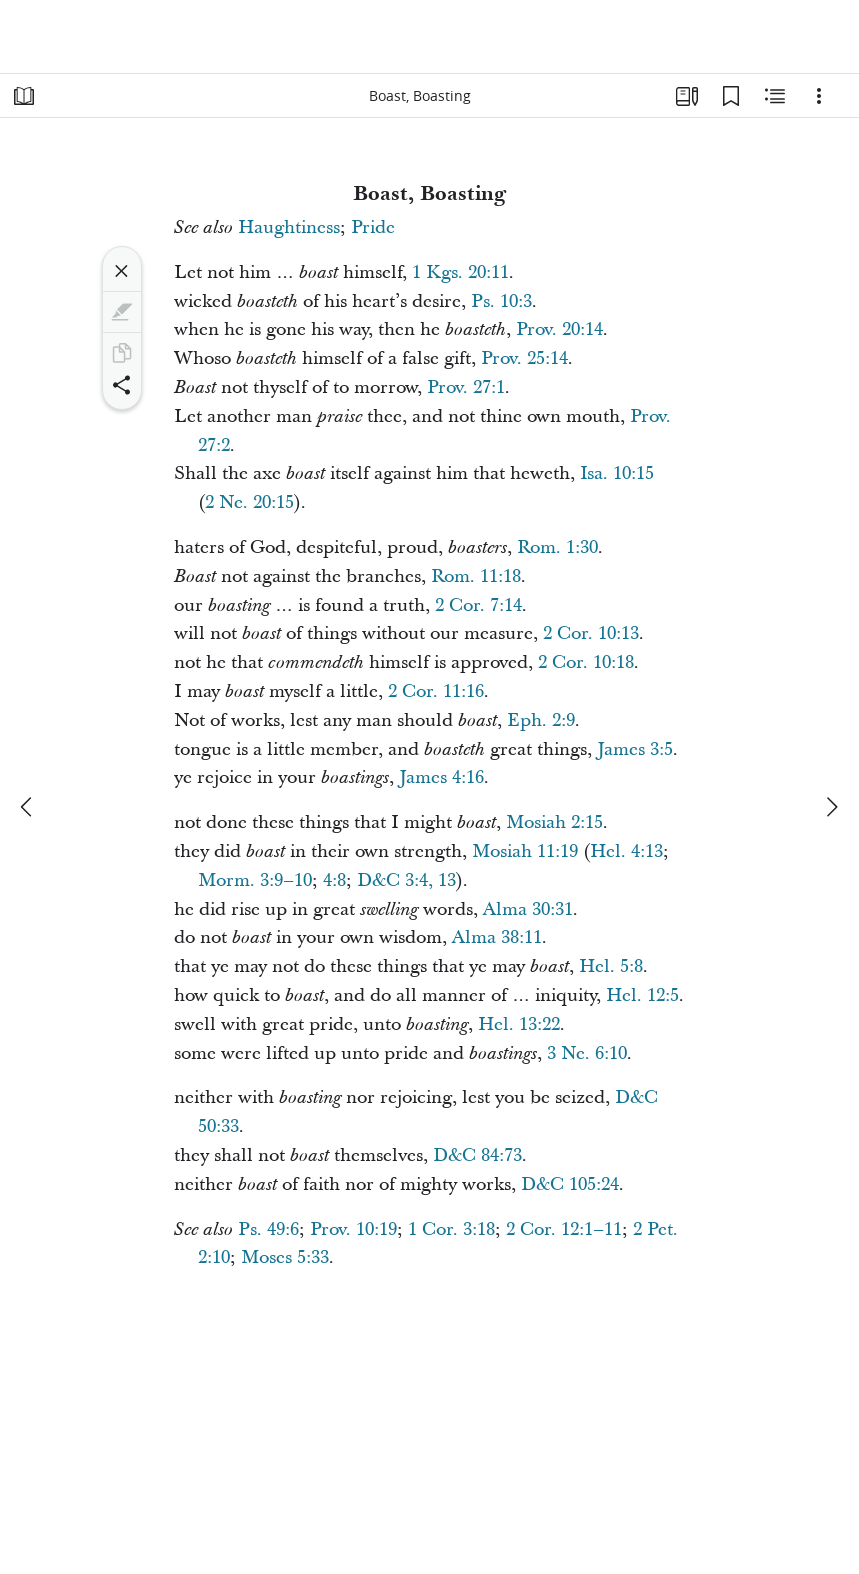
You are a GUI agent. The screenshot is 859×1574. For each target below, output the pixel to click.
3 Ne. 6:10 (587, 1053)
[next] (831, 807)
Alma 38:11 (497, 937)
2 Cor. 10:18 (586, 662)
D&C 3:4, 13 (406, 880)
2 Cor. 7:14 (478, 605)
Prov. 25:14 (524, 358)
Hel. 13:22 (519, 1024)
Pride (373, 227)
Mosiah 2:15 (554, 822)
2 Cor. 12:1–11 (564, 1229)
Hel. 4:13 (626, 851)
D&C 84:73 (477, 1155)
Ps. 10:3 (501, 301)
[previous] (28, 807)
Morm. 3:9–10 (255, 880)
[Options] (819, 96)
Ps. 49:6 (268, 1229)
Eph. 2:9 (541, 720)
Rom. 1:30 (557, 547)
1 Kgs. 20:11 (460, 272)
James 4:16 (441, 777)
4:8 (334, 880)
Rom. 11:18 (476, 576)
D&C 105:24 (570, 1184)
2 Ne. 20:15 (249, 502)
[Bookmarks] (731, 96)
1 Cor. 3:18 (451, 1229)
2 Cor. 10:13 (591, 633)
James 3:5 (635, 749)
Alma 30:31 (528, 909)
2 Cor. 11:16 (436, 691)
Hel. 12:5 (642, 995)
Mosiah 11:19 (525, 851)
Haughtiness (289, 227)
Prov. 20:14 (559, 329)
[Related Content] (775, 96)
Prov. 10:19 (353, 1229)
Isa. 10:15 (617, 473)
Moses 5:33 (285, 1257)
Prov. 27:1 (466, 387)
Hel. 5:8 (611, 966)
